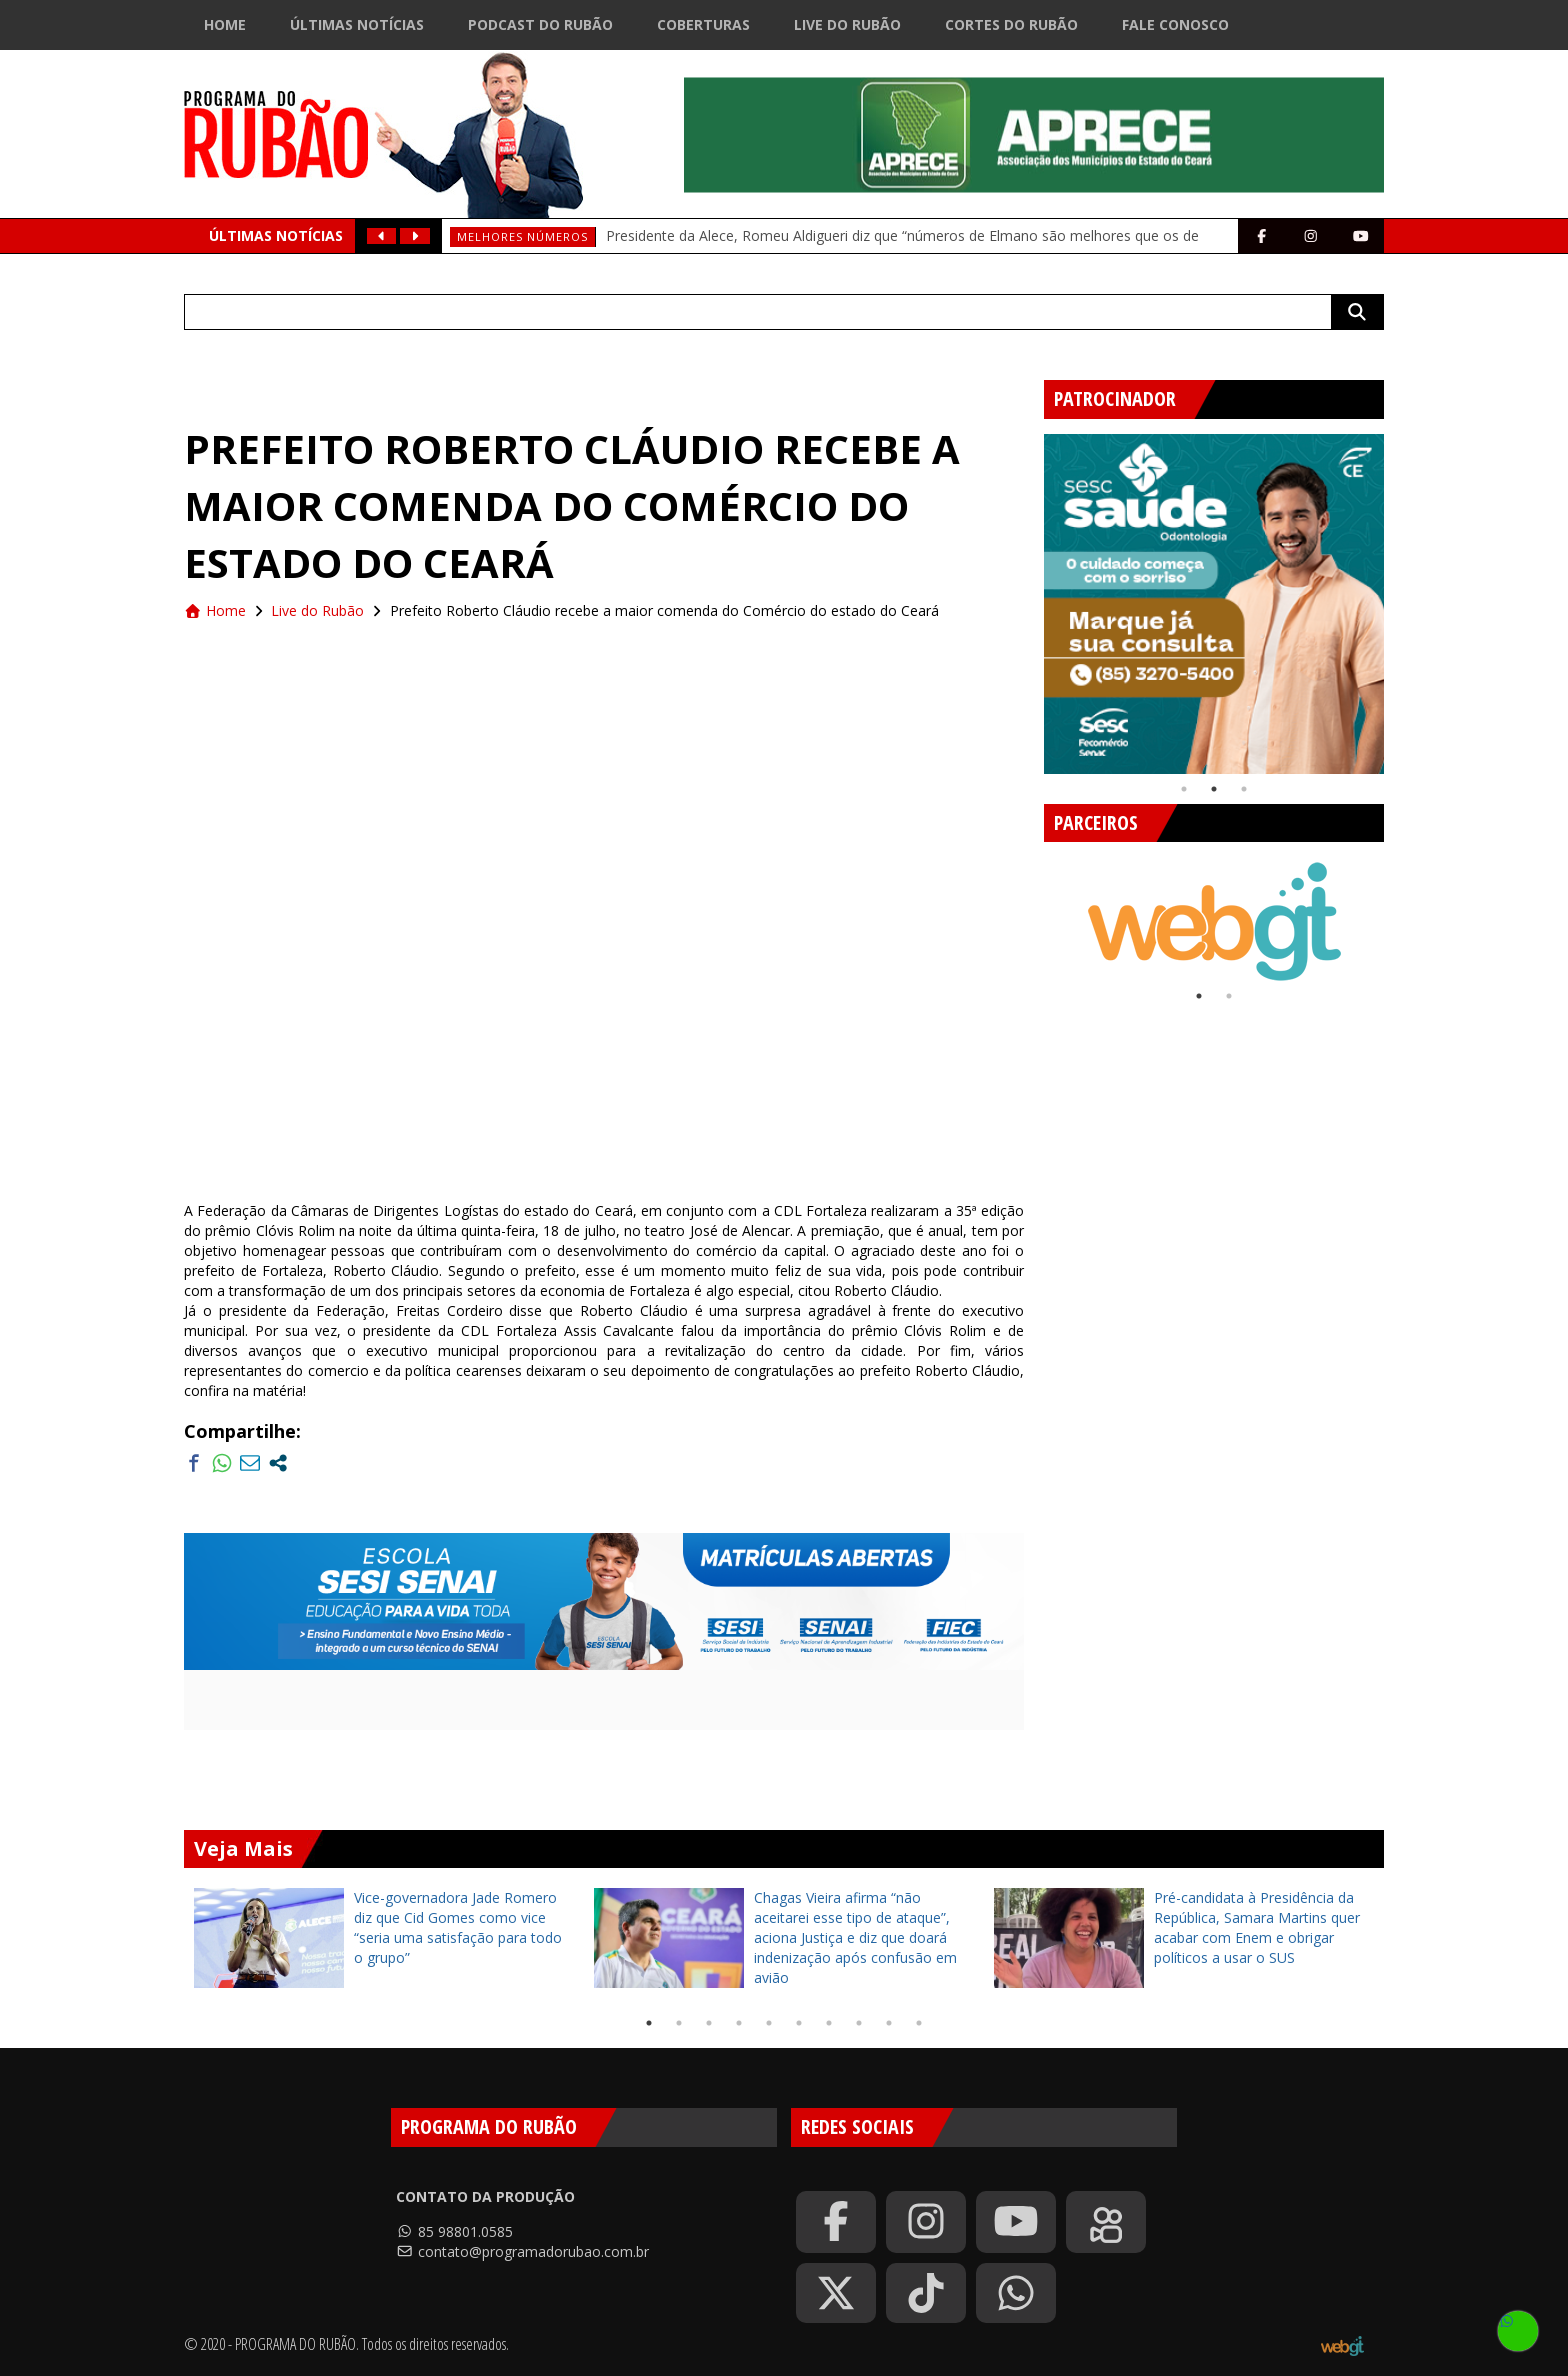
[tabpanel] (1214, 604)
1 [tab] (1184, 789)
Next (1399, 596)
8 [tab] (859, 2023)
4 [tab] (739, 2023)
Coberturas (703, 24)
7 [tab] (829, 2023)
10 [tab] (919, 2023)
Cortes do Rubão (1011, 24)
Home (225, 24)
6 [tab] (799, 2023)
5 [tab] (769, 2023)
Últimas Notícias (357, 24)
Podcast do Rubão (540, 24)
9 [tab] (889, 2023)
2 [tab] (1214, 789)
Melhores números (522, 236)
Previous (1029, 596)
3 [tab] (1244, 789)
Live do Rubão (847, 24)
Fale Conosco (1175, 24)
